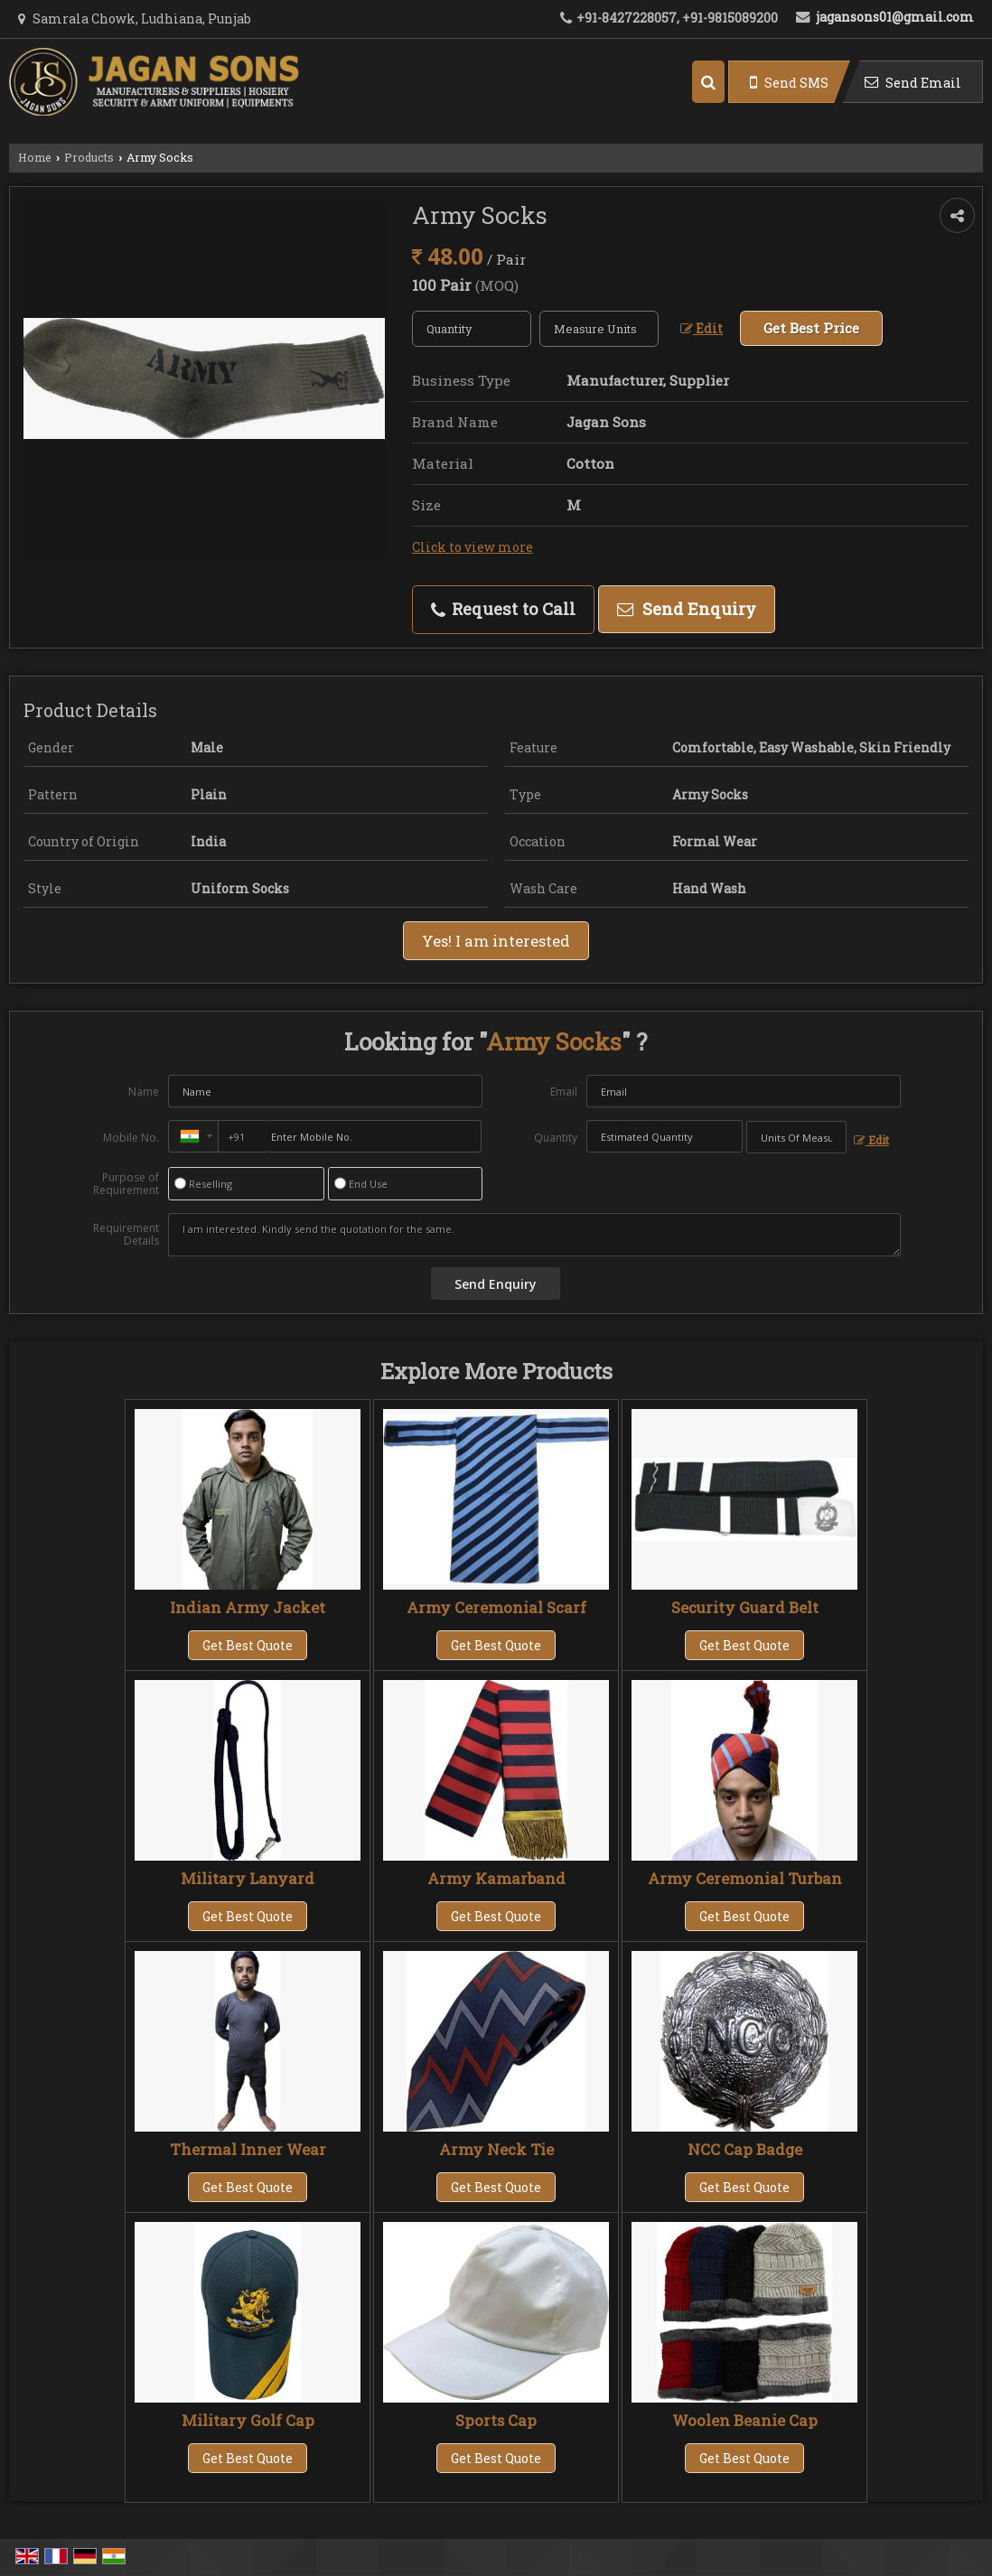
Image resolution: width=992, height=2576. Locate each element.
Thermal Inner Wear (248, 2149)
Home (34, 157)
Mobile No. (131, 1137)
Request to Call (503, 609)
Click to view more (472, 546)
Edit (701, 328)
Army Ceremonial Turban (745, 1878)
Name (143, 1091)
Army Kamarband (496, 1878)
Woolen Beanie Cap (745, 2420)
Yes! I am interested (496, 940)
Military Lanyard (247, 1878)
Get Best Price (811, 328)
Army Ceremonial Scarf (496, 1607)
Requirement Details (126, 1234)
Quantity (555, 1137)
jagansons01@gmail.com (895, 16)
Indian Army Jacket (247, 1607)
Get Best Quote (247, 1645)
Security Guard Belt (745, 1607)
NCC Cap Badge (745, 2149)
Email (563, 1091)
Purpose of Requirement (126, 1184)
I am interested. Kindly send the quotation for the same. (534, 1234)
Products (89, 157)
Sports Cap (496, 2420)
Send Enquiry (686, 609)
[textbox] (599, 329)
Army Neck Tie (496, 2149)
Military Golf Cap (248, 2420)
